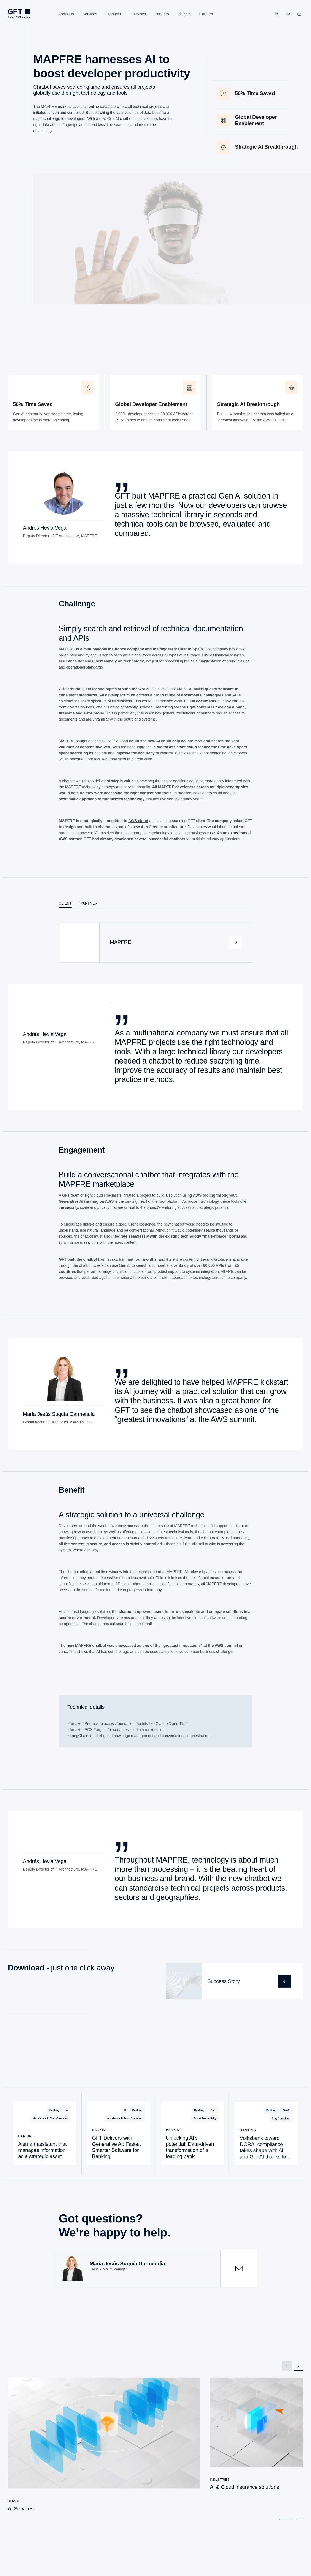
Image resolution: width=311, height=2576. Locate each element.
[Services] (90, 14)
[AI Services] (104, 2444)
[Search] (277, 14)
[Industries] (137, 14)
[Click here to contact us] (299, 14)
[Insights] (184, 14)
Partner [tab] (88, 902)
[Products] (113, 14)
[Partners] (161, 14)
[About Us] (66, 14)
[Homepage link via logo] (19, 13)
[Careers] (206, 14)
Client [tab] (65, 902)
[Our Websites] (288, 14)
